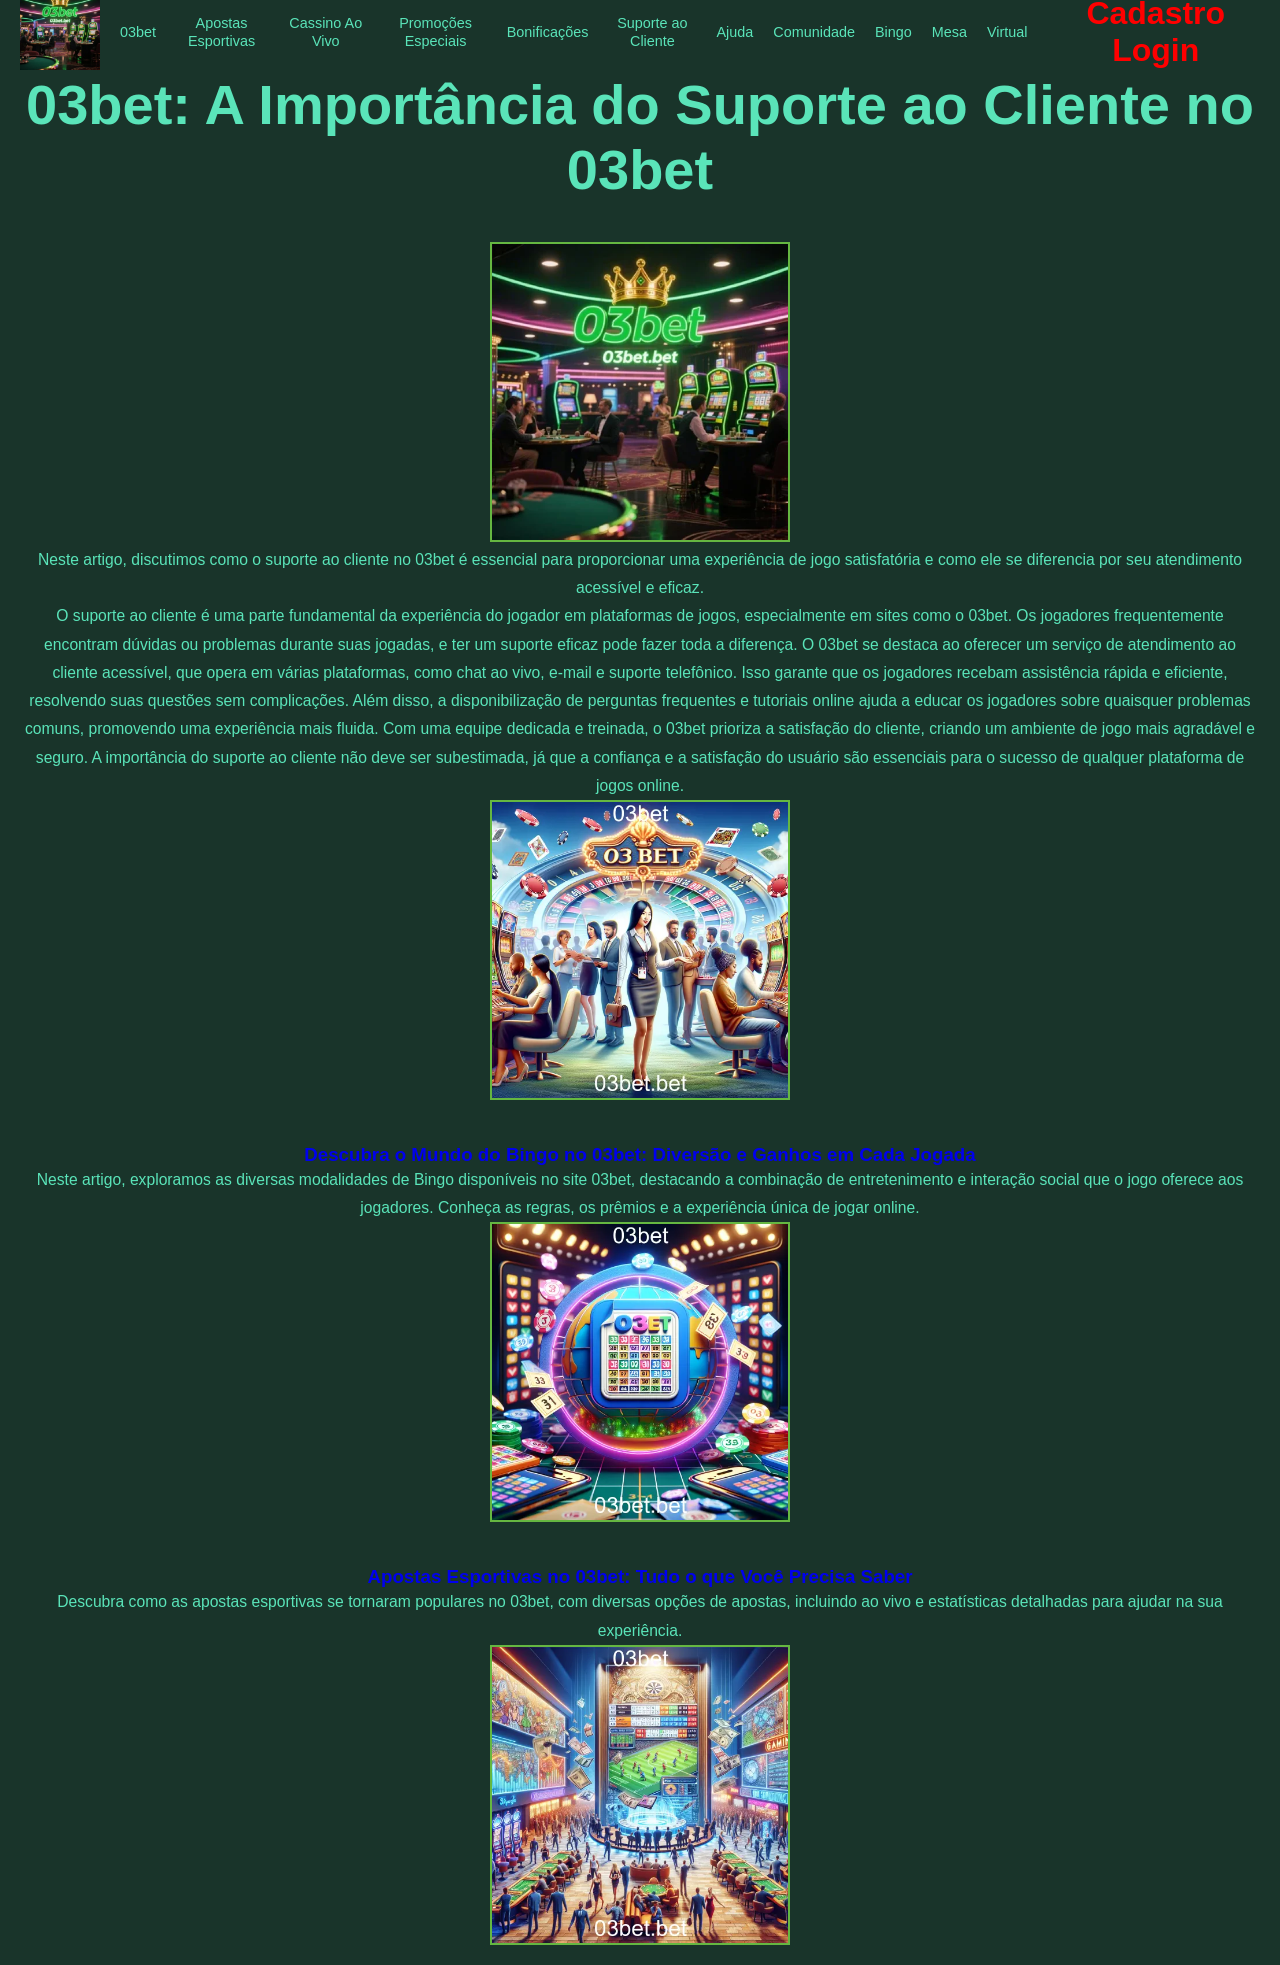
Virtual (1007, 32)
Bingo (893, 32)
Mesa (949, 32)
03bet (138, 32)
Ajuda (735, 32)
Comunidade (814, 32)
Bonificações (548, 32)
